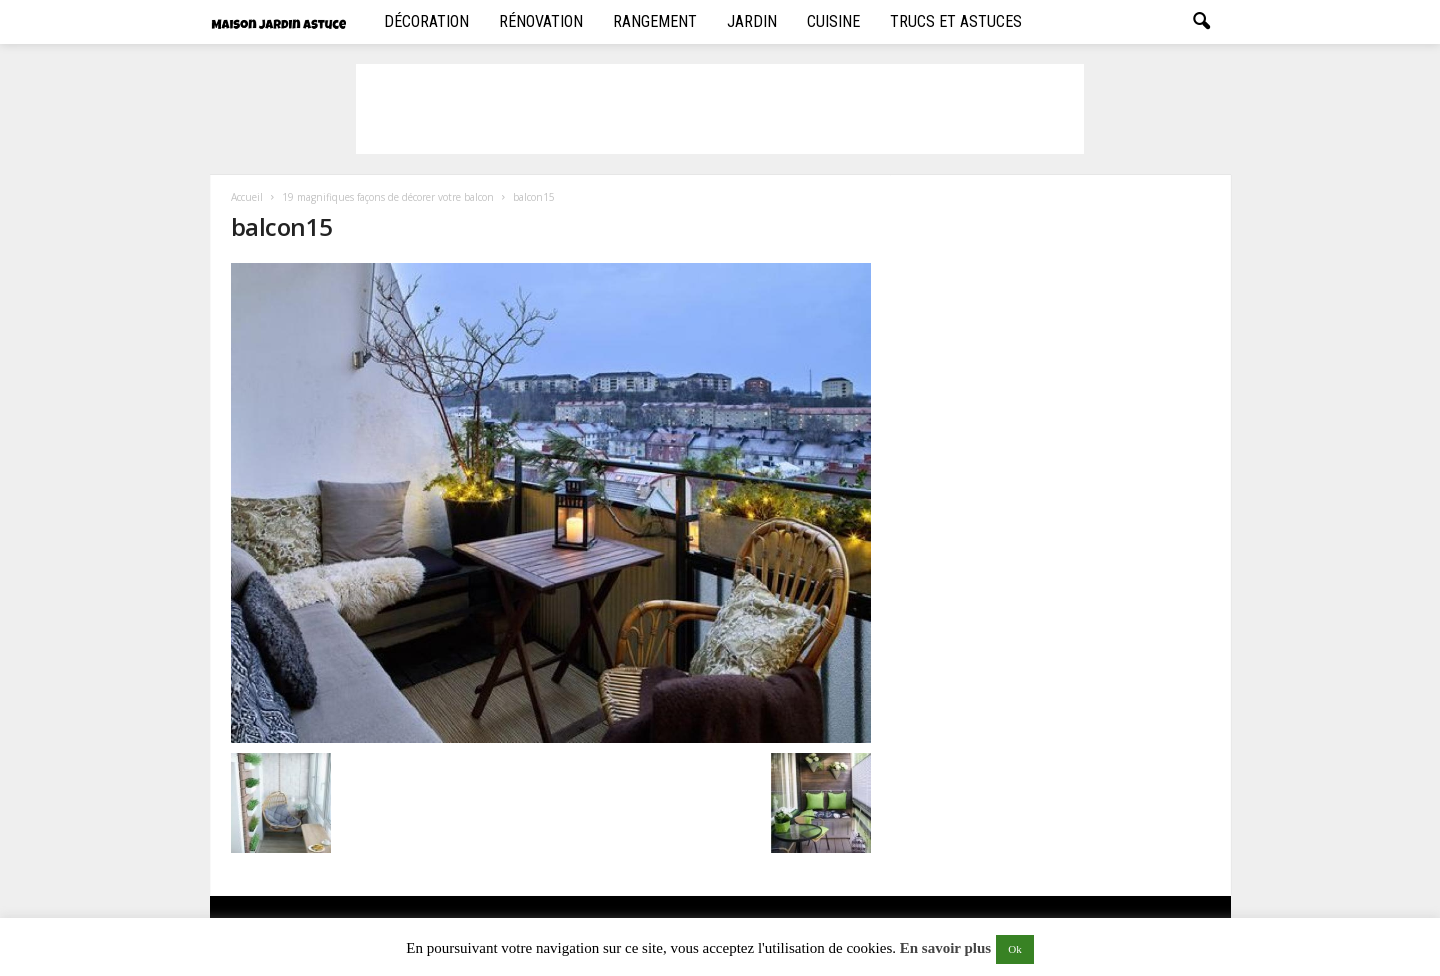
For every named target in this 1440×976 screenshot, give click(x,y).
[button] (1201, 22)
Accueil (247, 197)
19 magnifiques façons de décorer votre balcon (388, 197)
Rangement (655, 21)
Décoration (426, 21)
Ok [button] (1014, 949)
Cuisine (833, 21)
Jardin (752, 21)
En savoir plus (945, 948)
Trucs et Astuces (956, 21)
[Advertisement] (720, 109)
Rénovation (541, 21)
